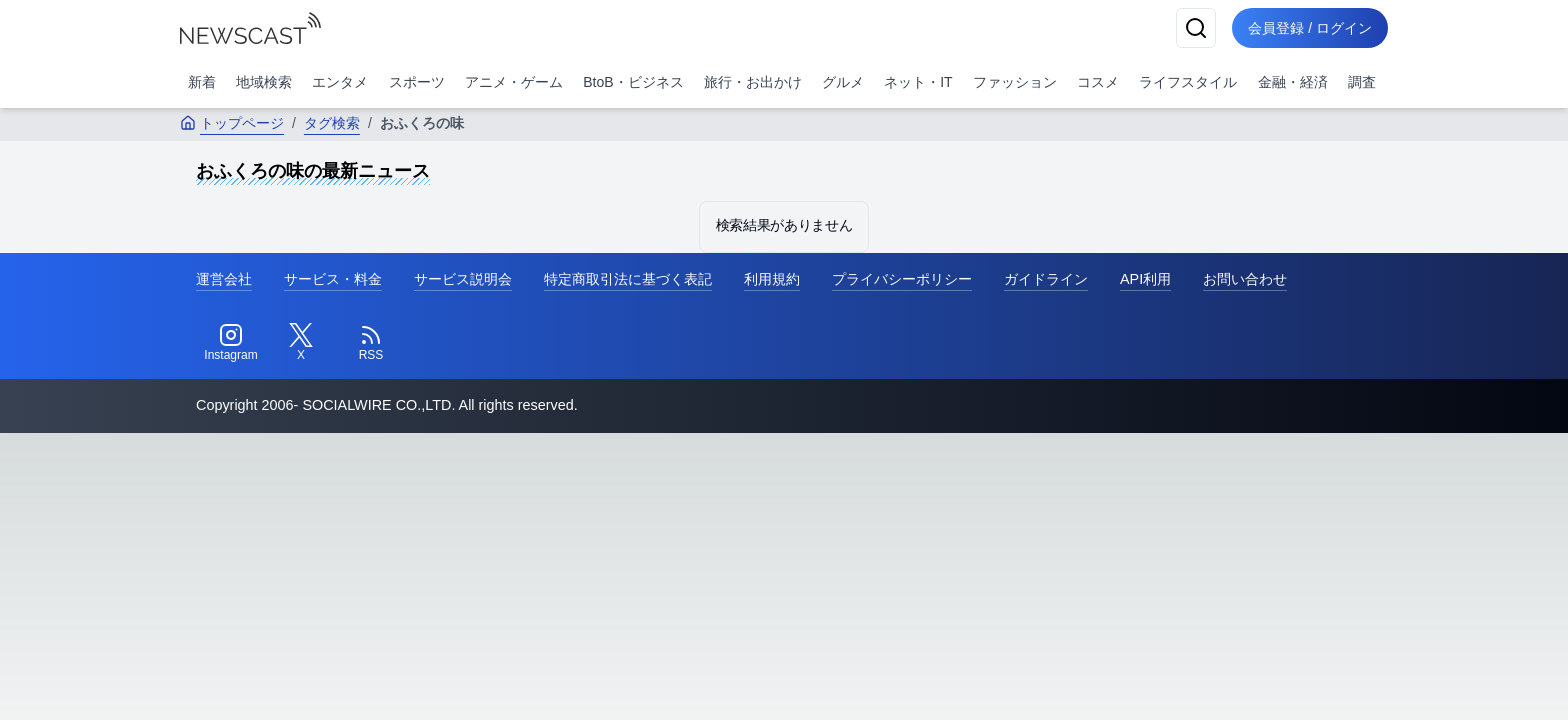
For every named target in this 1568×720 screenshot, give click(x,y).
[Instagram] (231, 343)
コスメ (1098, 82)
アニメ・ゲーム (514, 82)
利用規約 (772, 279)
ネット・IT (918, 82)
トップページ (232, 123)
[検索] (1196, 28)
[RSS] (371, 343)
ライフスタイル (1188, 82)
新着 (202, 82)
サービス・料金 (333, 279)
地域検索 (264, 82)
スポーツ (417, 82)
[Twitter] (301, 343)
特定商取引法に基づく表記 (628, 279)
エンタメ (340, 82)
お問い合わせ (1245, 279)
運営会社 (224, 279)
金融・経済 (1293, 82)
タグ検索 (332, 123)
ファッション (1015, 82)
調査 (1362, 82)
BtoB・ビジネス (633, 82)
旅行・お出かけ (753, 82)
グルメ (843, 82)
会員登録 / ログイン (1310, 28)
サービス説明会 (463, 279)
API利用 (1145, 279)
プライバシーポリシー (902, 279)
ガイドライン (1046, 279)
